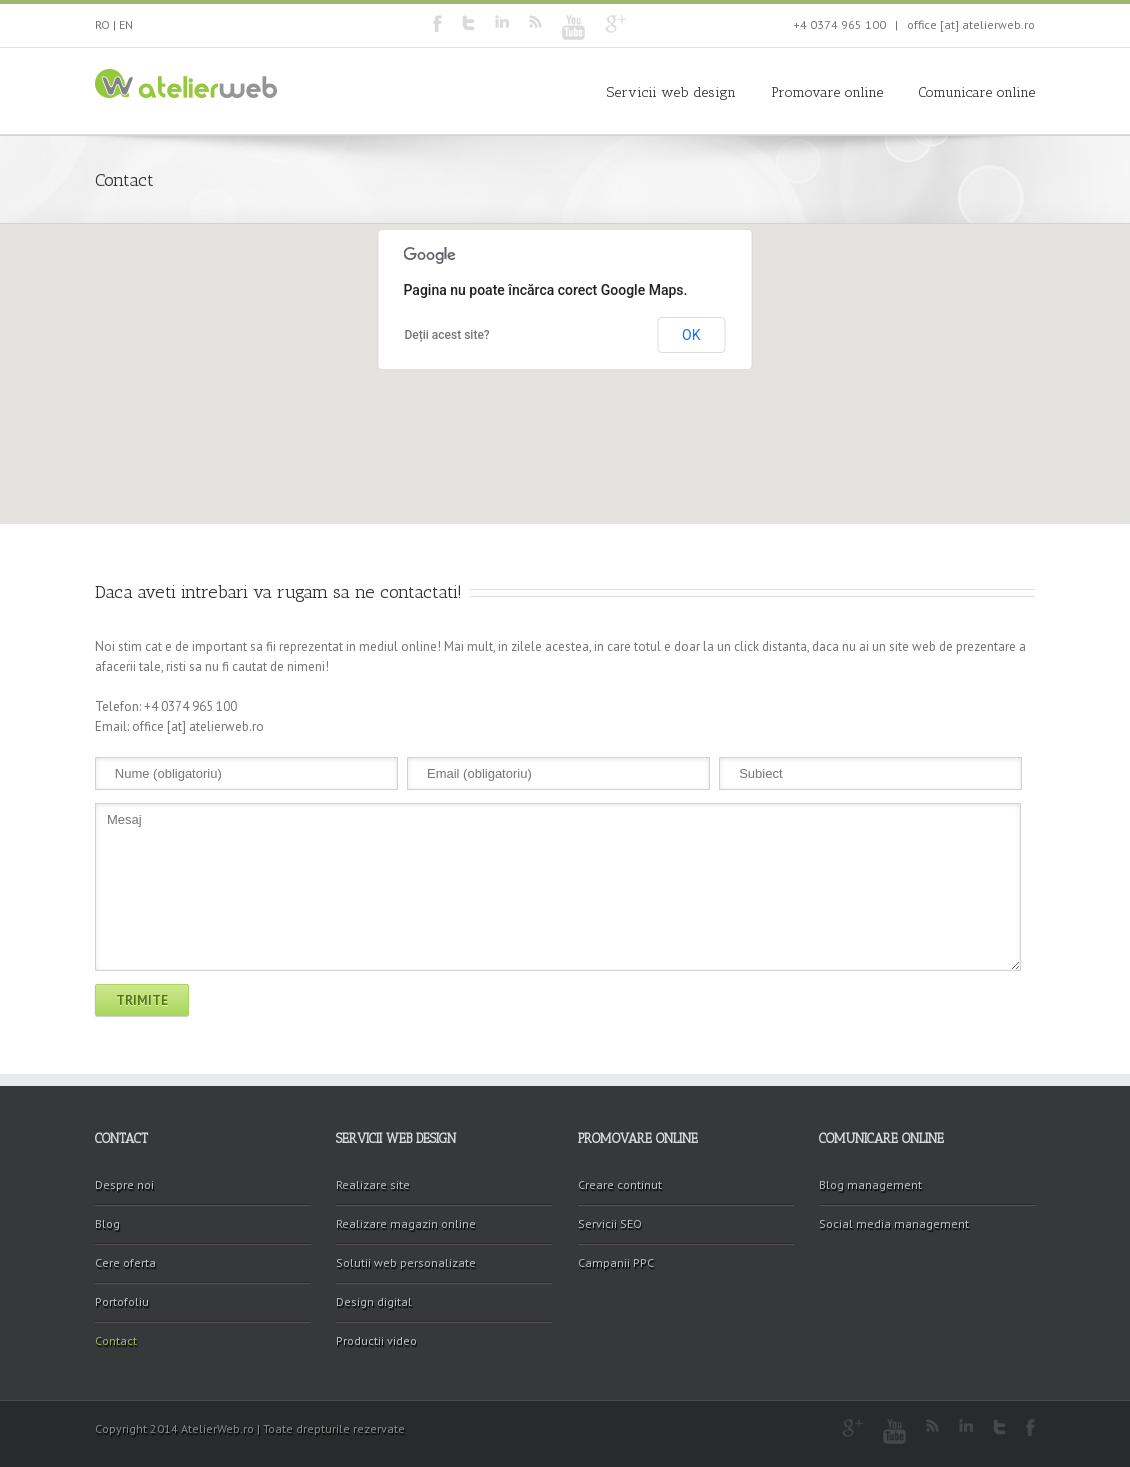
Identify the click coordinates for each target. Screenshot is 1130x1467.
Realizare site (373, 1184)
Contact (116, 1340)
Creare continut (620, 1184)
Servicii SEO (610, 1223)
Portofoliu (122, 1301)
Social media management (894, 1223)
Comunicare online (976, 92)
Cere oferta (125, 1262)
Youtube (573, 27)
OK (691, 335)
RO (102, 24)
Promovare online (827, 92)
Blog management (870, 1184)
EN (126, 24)
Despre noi (124, 1184)
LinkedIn (502, 21)
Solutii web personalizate (406, 1262)
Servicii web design (671, 92)
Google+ (615, 24)
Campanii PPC (616, 1262)
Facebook (437, 23)
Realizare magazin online (406, 1223)
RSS (535, 21)
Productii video (376, 1340)
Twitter (468, 23)
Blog (107, 1223)
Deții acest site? (447, 335)
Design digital (374, 1301)
